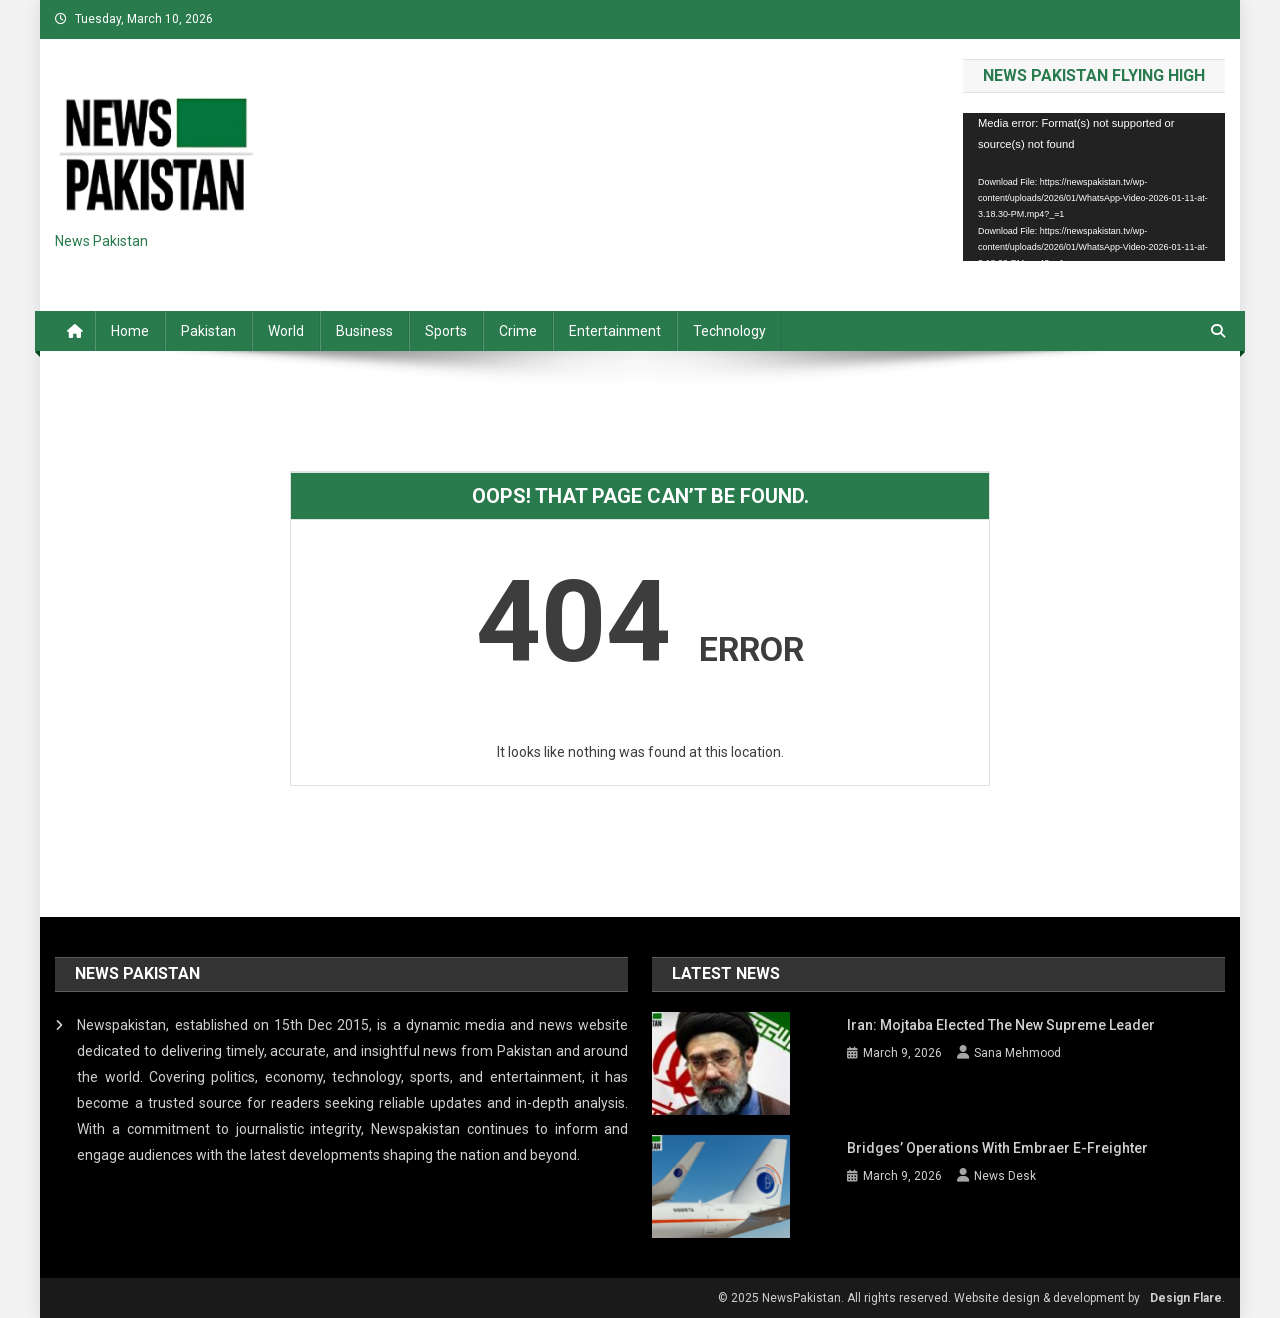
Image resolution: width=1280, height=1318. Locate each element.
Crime (518, 331)
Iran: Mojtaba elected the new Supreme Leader (1001, 1025)
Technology (729, 331)
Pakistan (208, 331)
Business (364, 331)
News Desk (1005, 1175)
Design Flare (1186, 1296)
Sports (446, 331)
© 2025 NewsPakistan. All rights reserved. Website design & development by (929, 1296)
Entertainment (615, 331)
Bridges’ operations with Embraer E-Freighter (997, 1147)
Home (130, 331)
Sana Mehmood (1017, 1053)
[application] (1094, 186)
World (286, 331)
